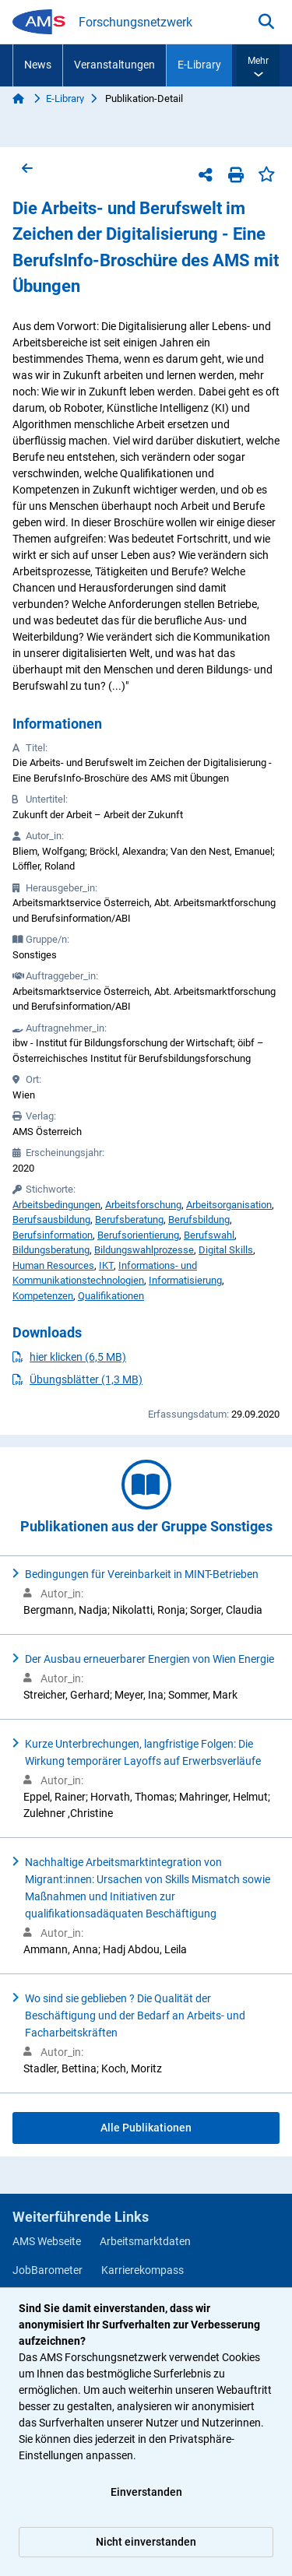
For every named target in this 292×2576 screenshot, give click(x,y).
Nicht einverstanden (146, 2542)
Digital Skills (226, 1250)
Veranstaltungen (114, 64)
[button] (258, 65)
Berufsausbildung (51, 1219)
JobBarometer (47, 2270)
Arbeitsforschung (143, 1205)
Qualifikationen (111, 1296)
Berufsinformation (52, 1235)
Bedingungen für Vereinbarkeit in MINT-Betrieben (142, 1574)
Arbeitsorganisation (229, 1205)
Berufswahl (209, 1235)
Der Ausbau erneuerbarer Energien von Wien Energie (149, 1659)
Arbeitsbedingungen (56, 1205)
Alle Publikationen (146, 2127)
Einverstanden (146, 2492)
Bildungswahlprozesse (144, 1250)
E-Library (199, 64)
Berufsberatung (129, 1219)
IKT (106, 1265)
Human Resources (53, 1265)
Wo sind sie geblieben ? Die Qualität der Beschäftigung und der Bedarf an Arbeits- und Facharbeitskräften (135, 2015)
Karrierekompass (142, 2270)
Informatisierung (185, 1280)
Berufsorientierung (138, 1235)
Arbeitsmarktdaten (145, 2241)
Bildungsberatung (51, 1250)
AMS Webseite (46, 2241)
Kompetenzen (42, 1296)
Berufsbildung (199, 1219)
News (37, 64)
